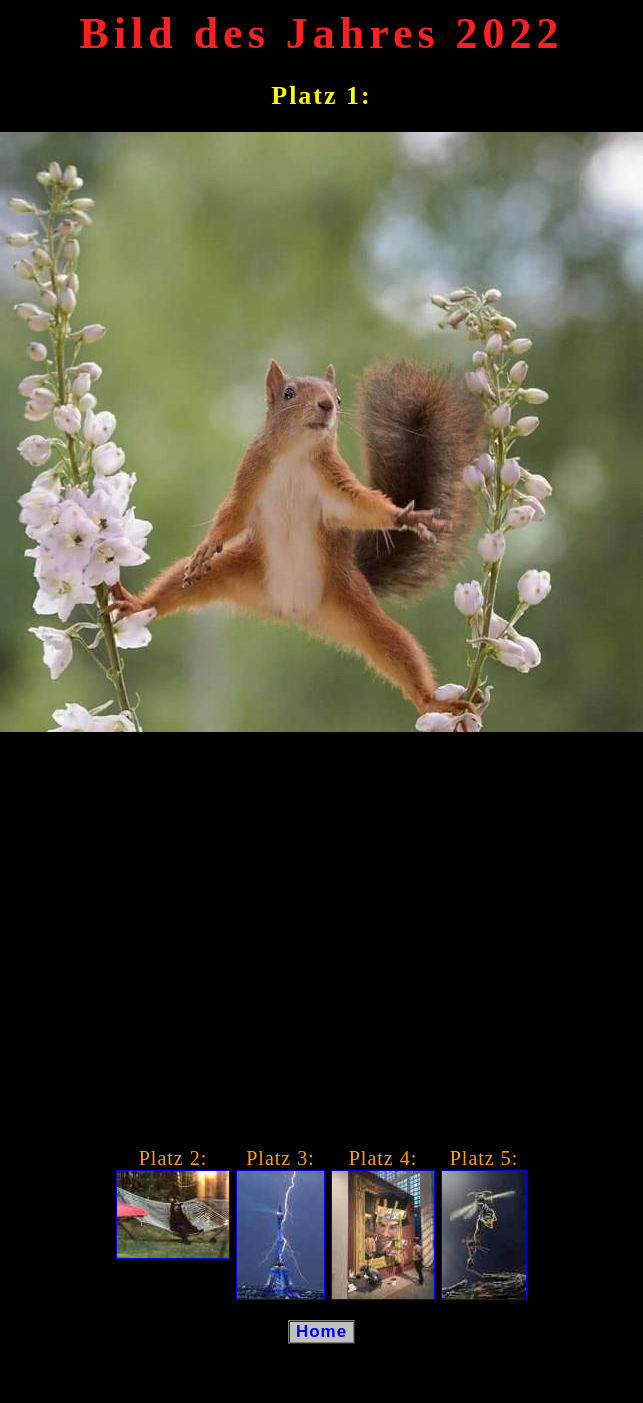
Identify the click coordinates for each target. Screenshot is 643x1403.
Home (321, 1331)
